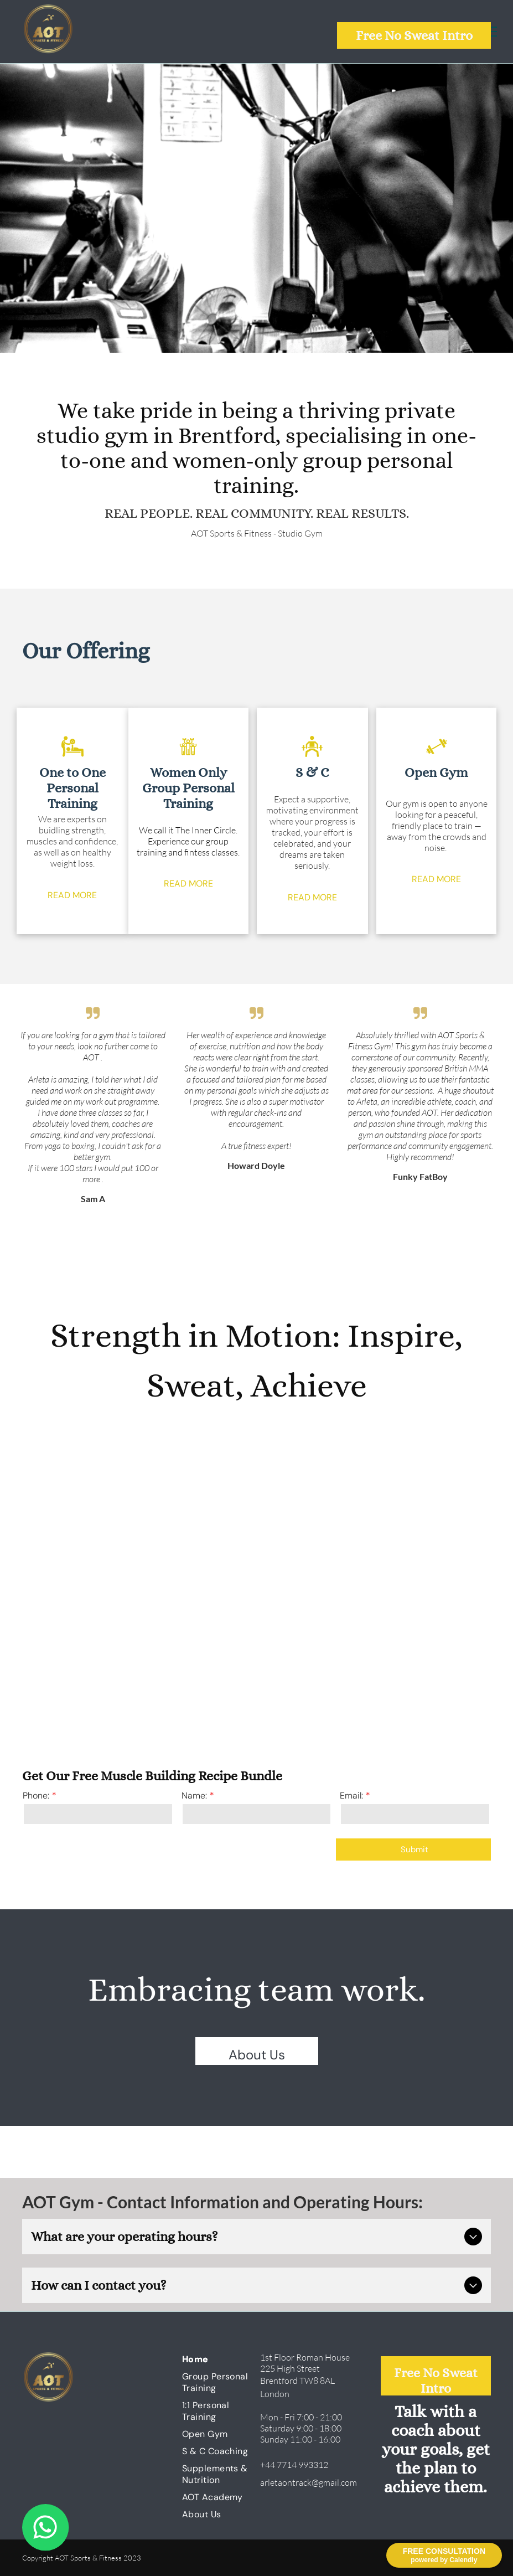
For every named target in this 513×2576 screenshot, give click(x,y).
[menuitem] (222, 2359)
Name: (194, 1795)
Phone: (36, 1795)
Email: (351, 1795)
